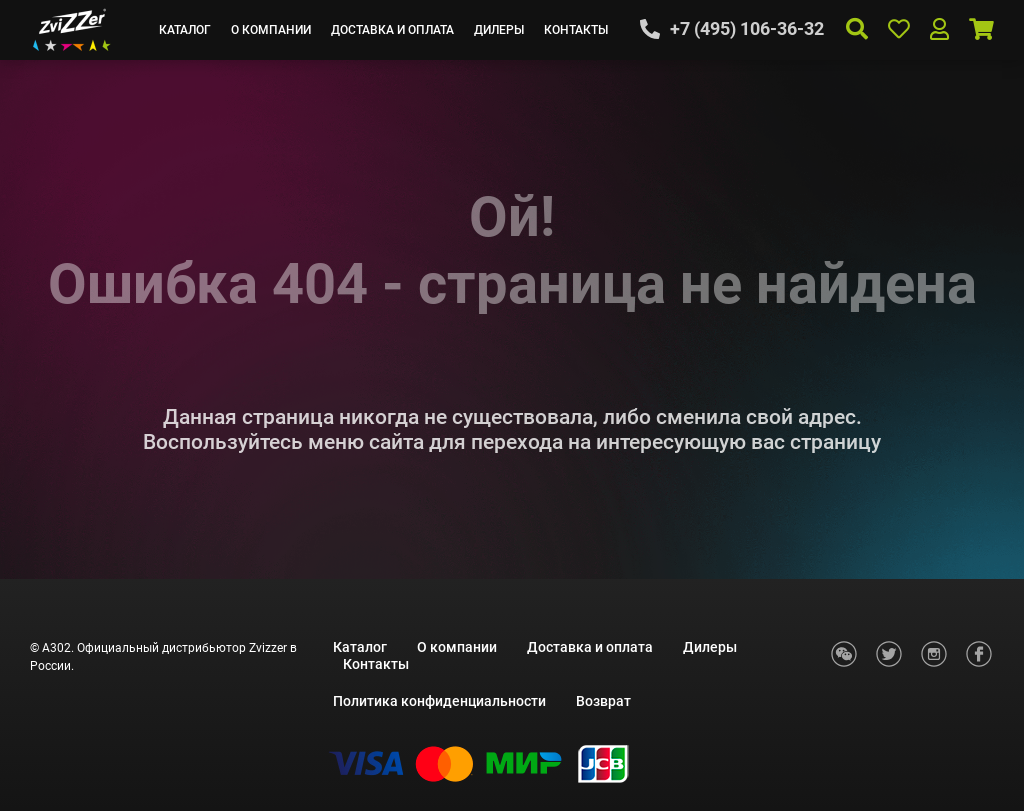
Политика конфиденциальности (439, 701)
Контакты (576, 30)
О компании (271, 30)
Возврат (603, 701)
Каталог (185, 30)
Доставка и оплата (392, 30)
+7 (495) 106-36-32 (747, 29)
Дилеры (499, 30)
